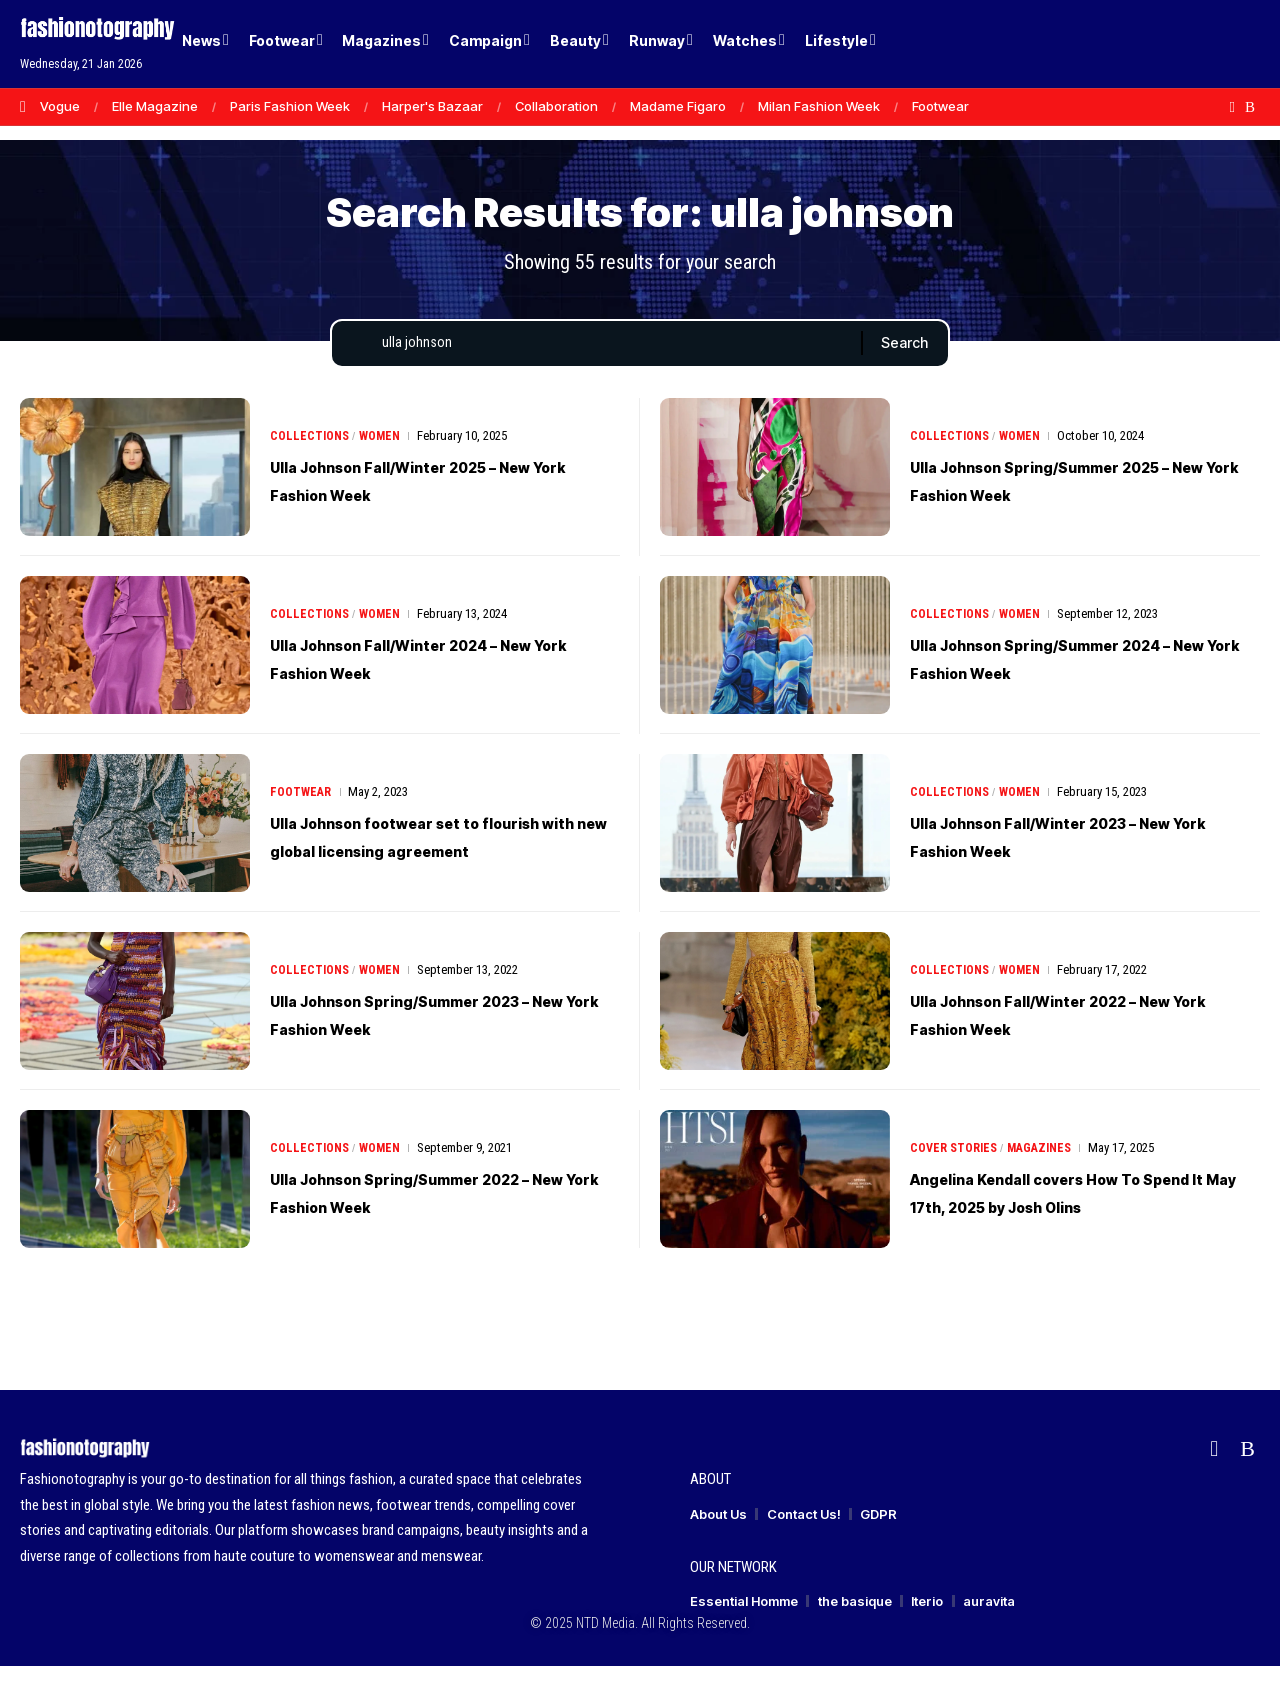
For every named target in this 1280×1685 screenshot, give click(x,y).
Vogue (60, 106)
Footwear (940, 106)
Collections (311, 454)
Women (384, 454)
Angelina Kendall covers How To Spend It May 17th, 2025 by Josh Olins (1067, 1211)
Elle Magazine (155, 106)
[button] (1210, 44)
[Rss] (1250, 107)
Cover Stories (955, 1152)
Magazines (1046, 1152)
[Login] (1168, 44)
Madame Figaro (678, 106)
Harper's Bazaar (432, 106)
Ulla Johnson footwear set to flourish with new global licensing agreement (433, 855)
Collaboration (556, 106)
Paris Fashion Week (290, 106)
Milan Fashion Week (819, 106)
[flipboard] (1232, 107)
